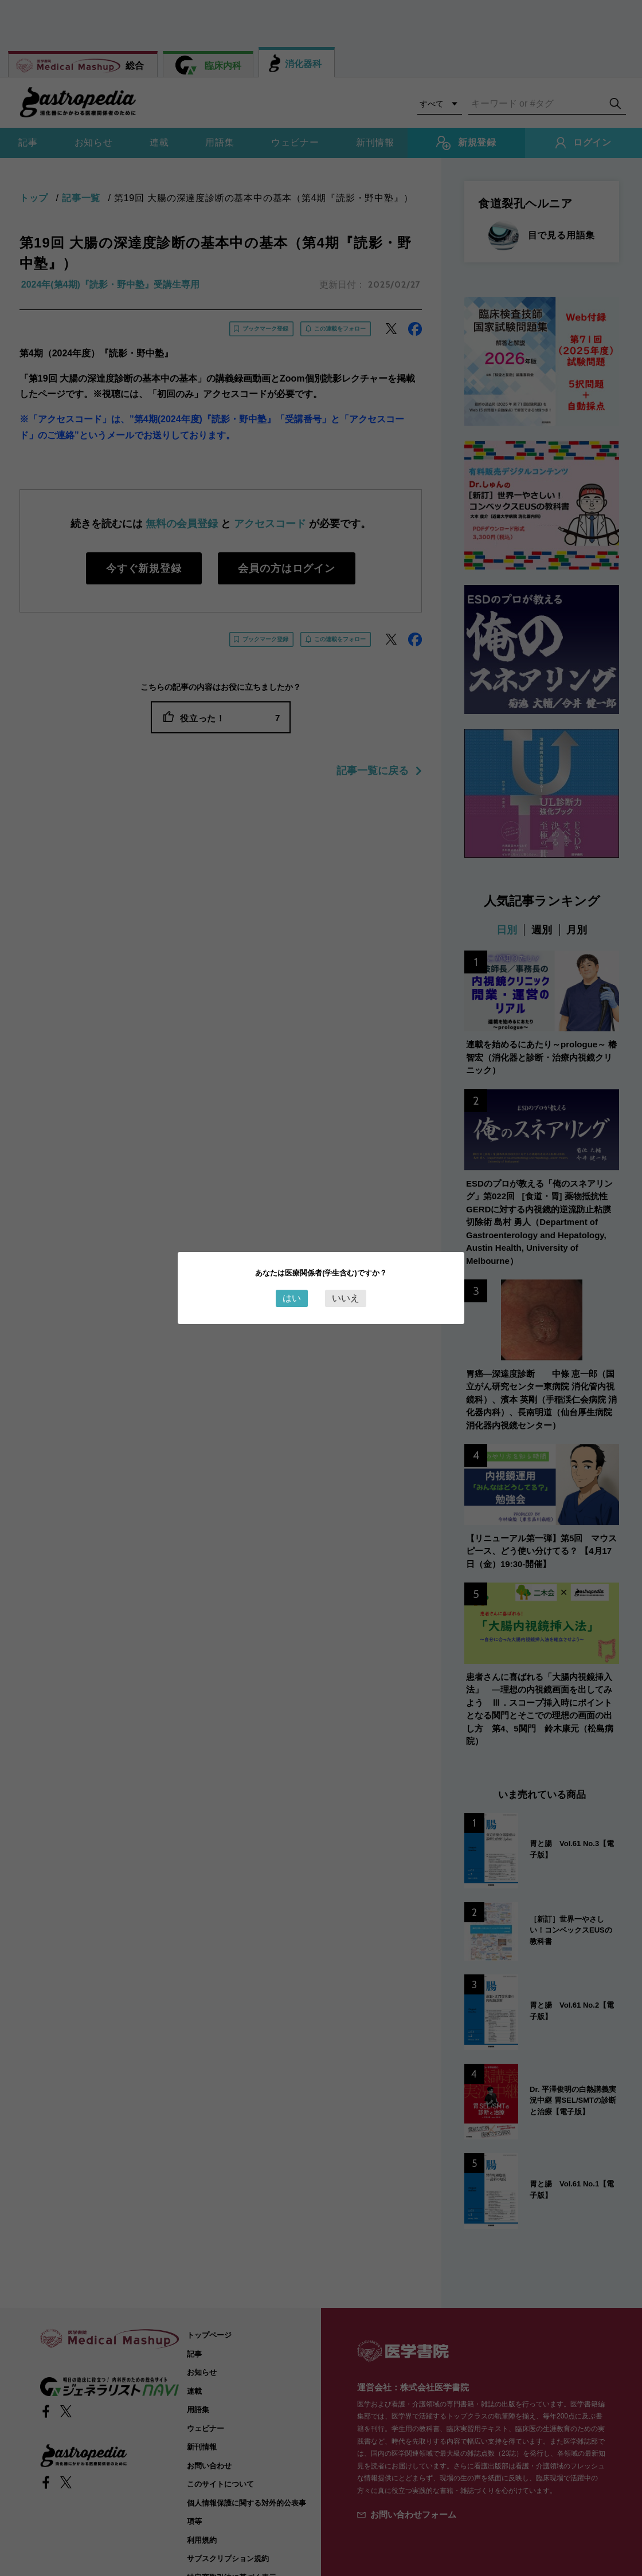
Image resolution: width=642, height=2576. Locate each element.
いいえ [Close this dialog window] (345, 1298)
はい (292, 1298)
